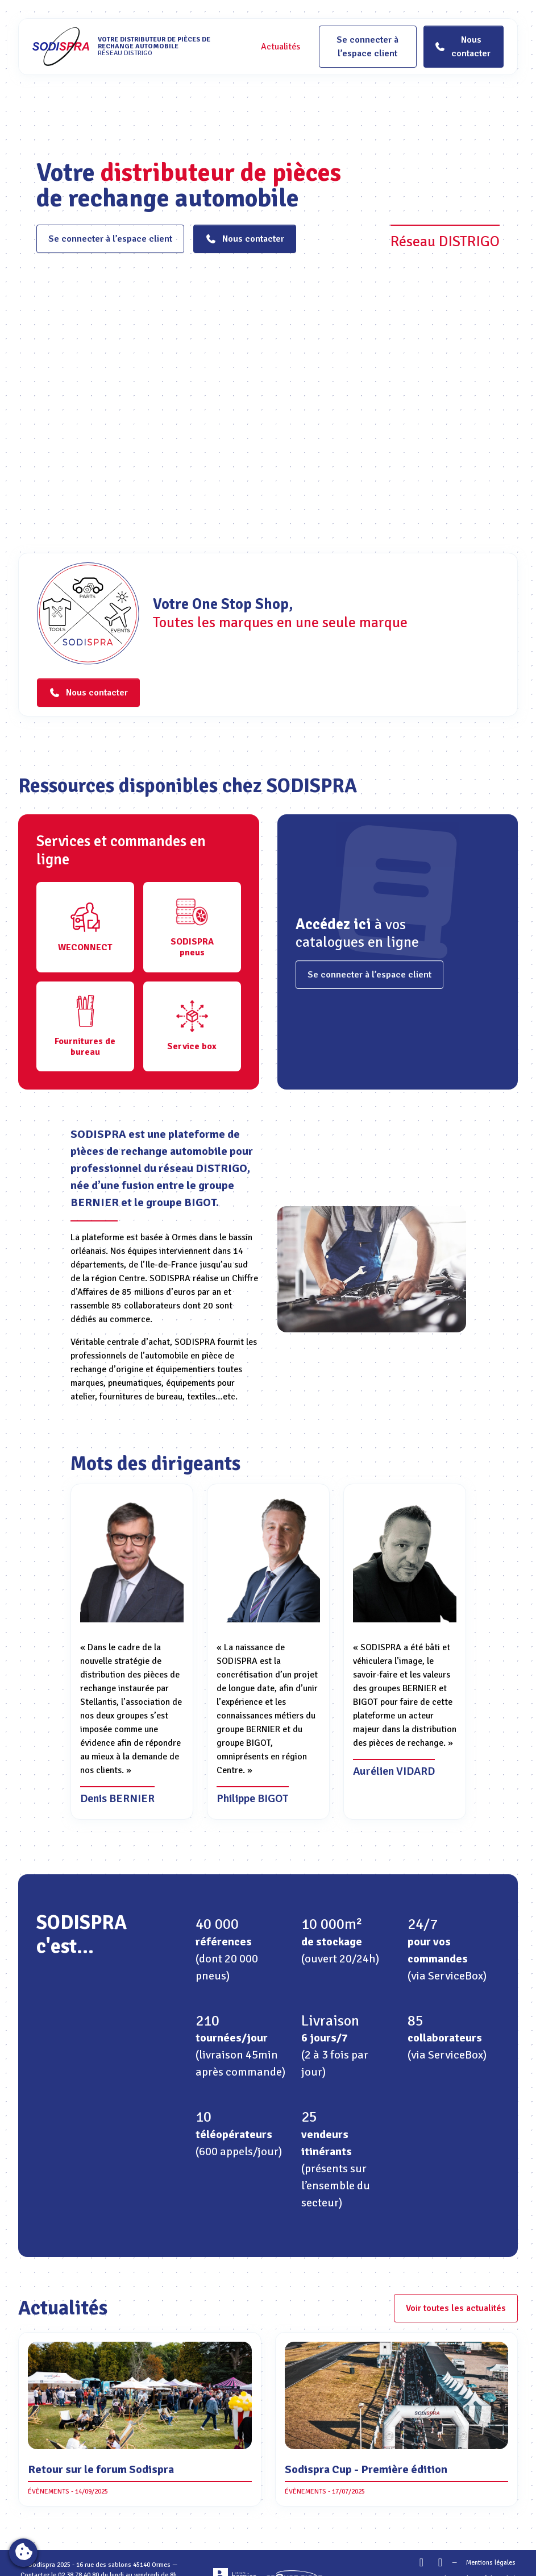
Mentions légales (491, 2562)
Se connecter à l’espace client (367, 46)
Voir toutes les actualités (456, 2308)
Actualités (280, 46)
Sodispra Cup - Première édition (366, 2469)
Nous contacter (244, 239)
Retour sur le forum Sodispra (101, 2469)
